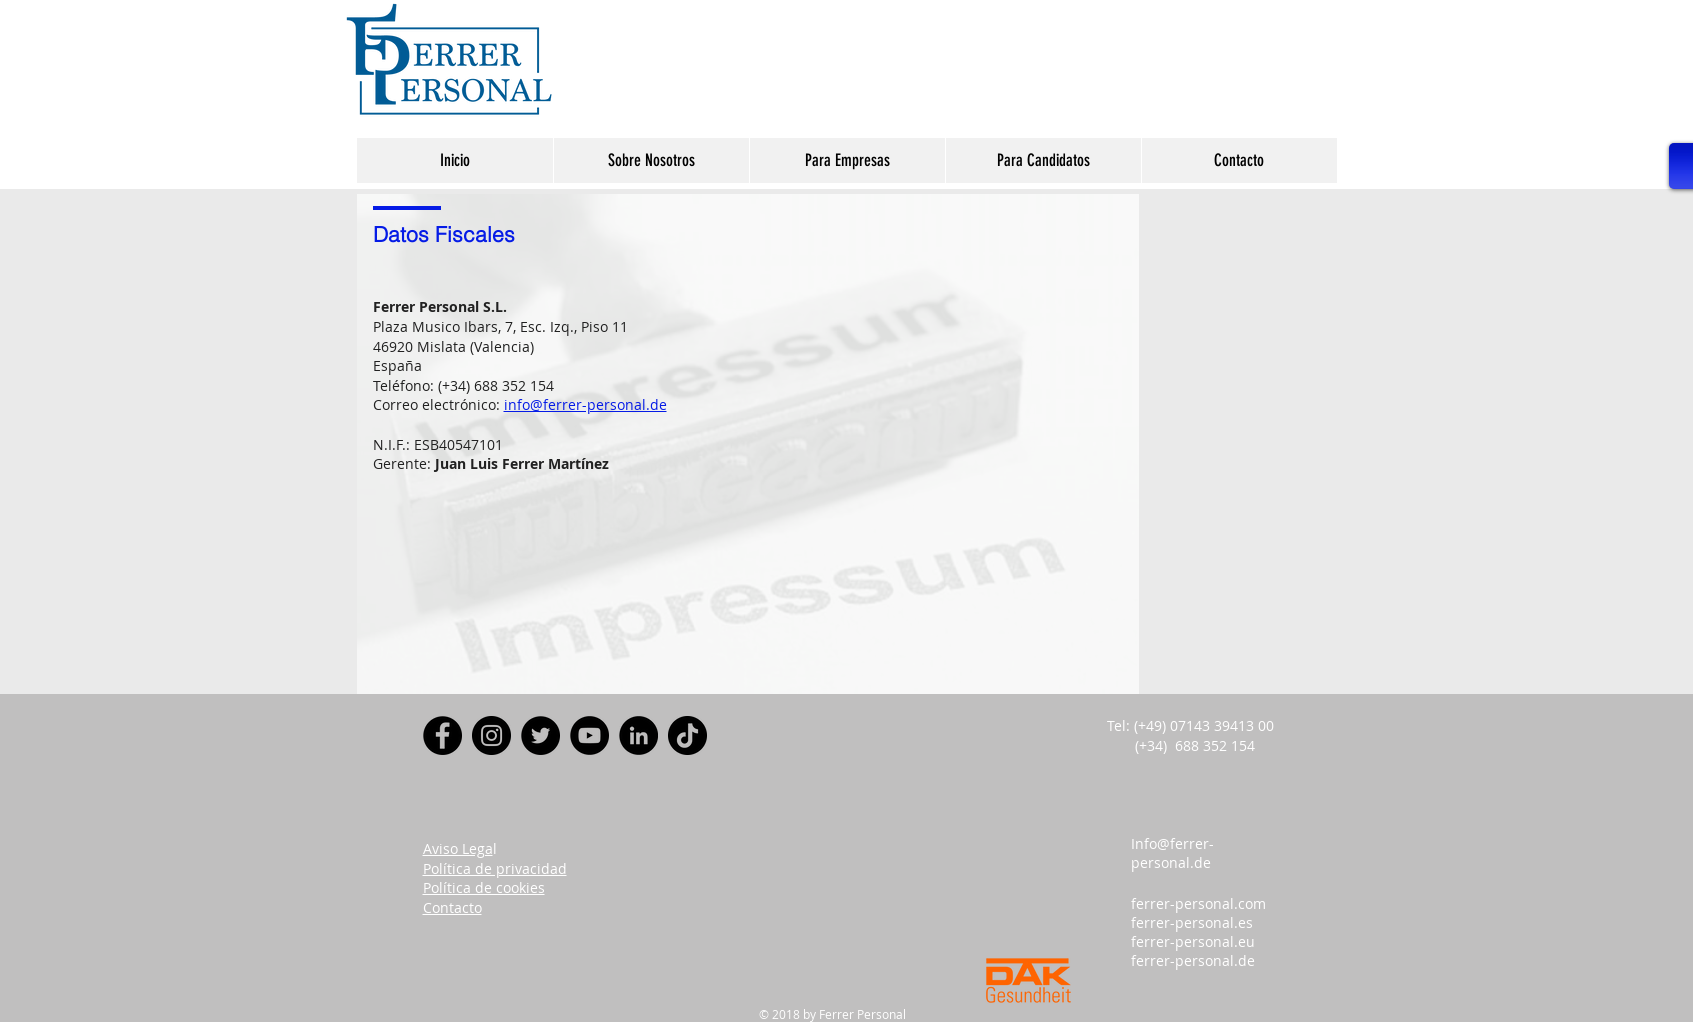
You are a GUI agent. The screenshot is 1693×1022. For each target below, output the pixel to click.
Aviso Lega (458, 848)
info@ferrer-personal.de (585, 404)
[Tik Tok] (687, 735)
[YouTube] (589, 735)
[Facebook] (442, 735)
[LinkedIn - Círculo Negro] (638, 735)
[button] (651, 160)
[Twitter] (540, 735)
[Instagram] (491, 735)
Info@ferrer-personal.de (1172, 853)
